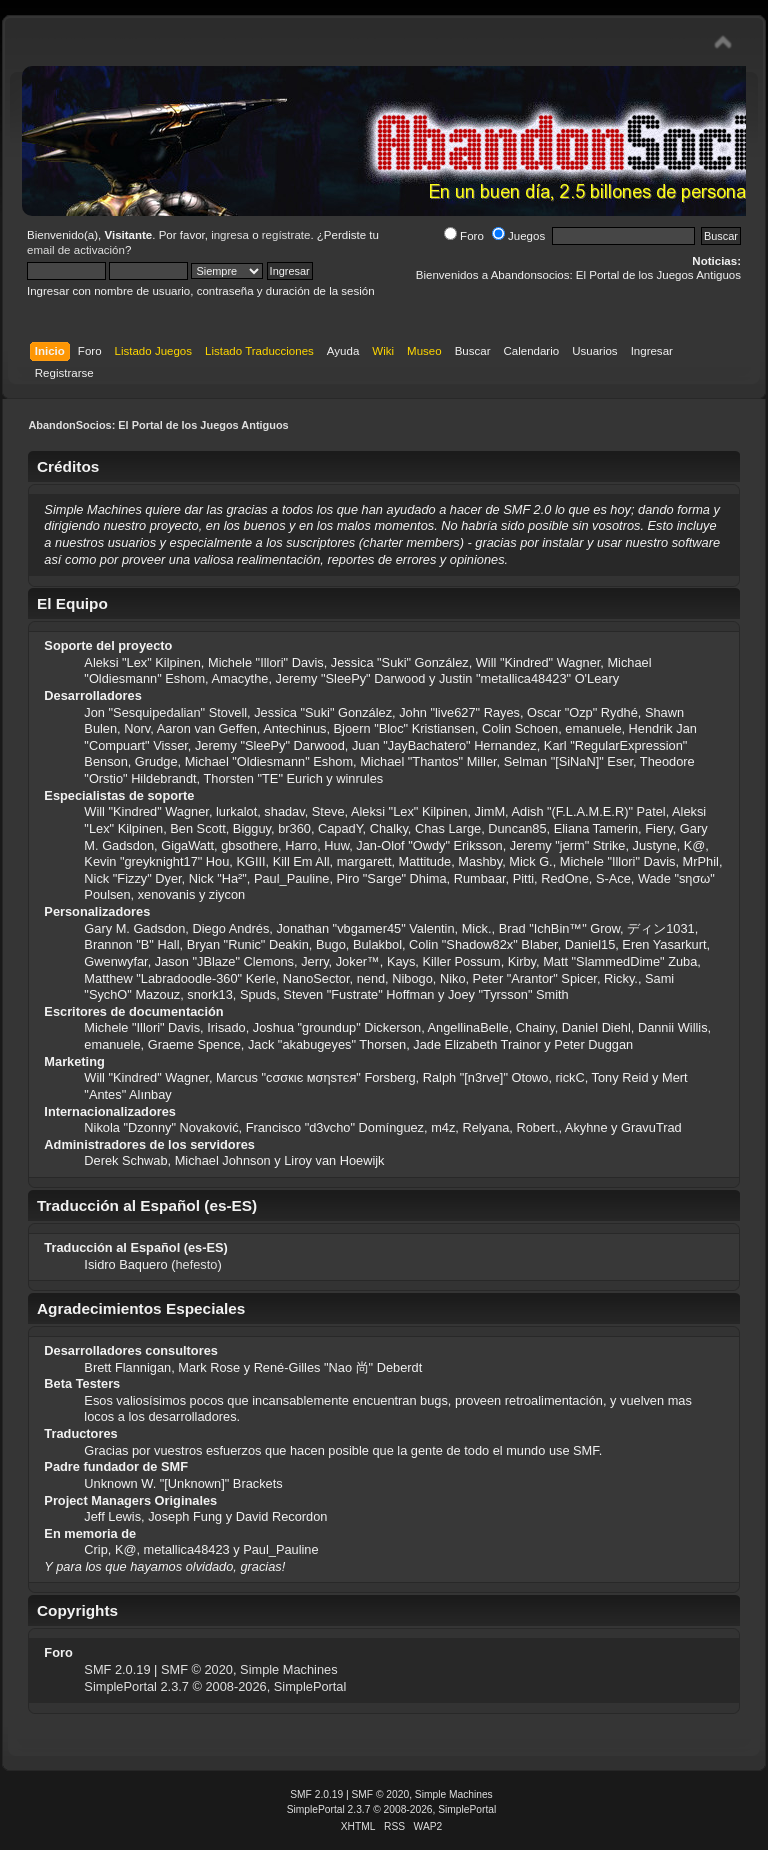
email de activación (76, 250)
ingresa (230, 235)
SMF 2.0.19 (117, 1669)
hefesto (196, 1264)
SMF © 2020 (197, 1669)
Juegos (518, 236)
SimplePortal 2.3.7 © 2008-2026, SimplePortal (215, 1686)
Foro (464, 236)
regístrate (286, 235)
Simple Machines (288, 1669)
